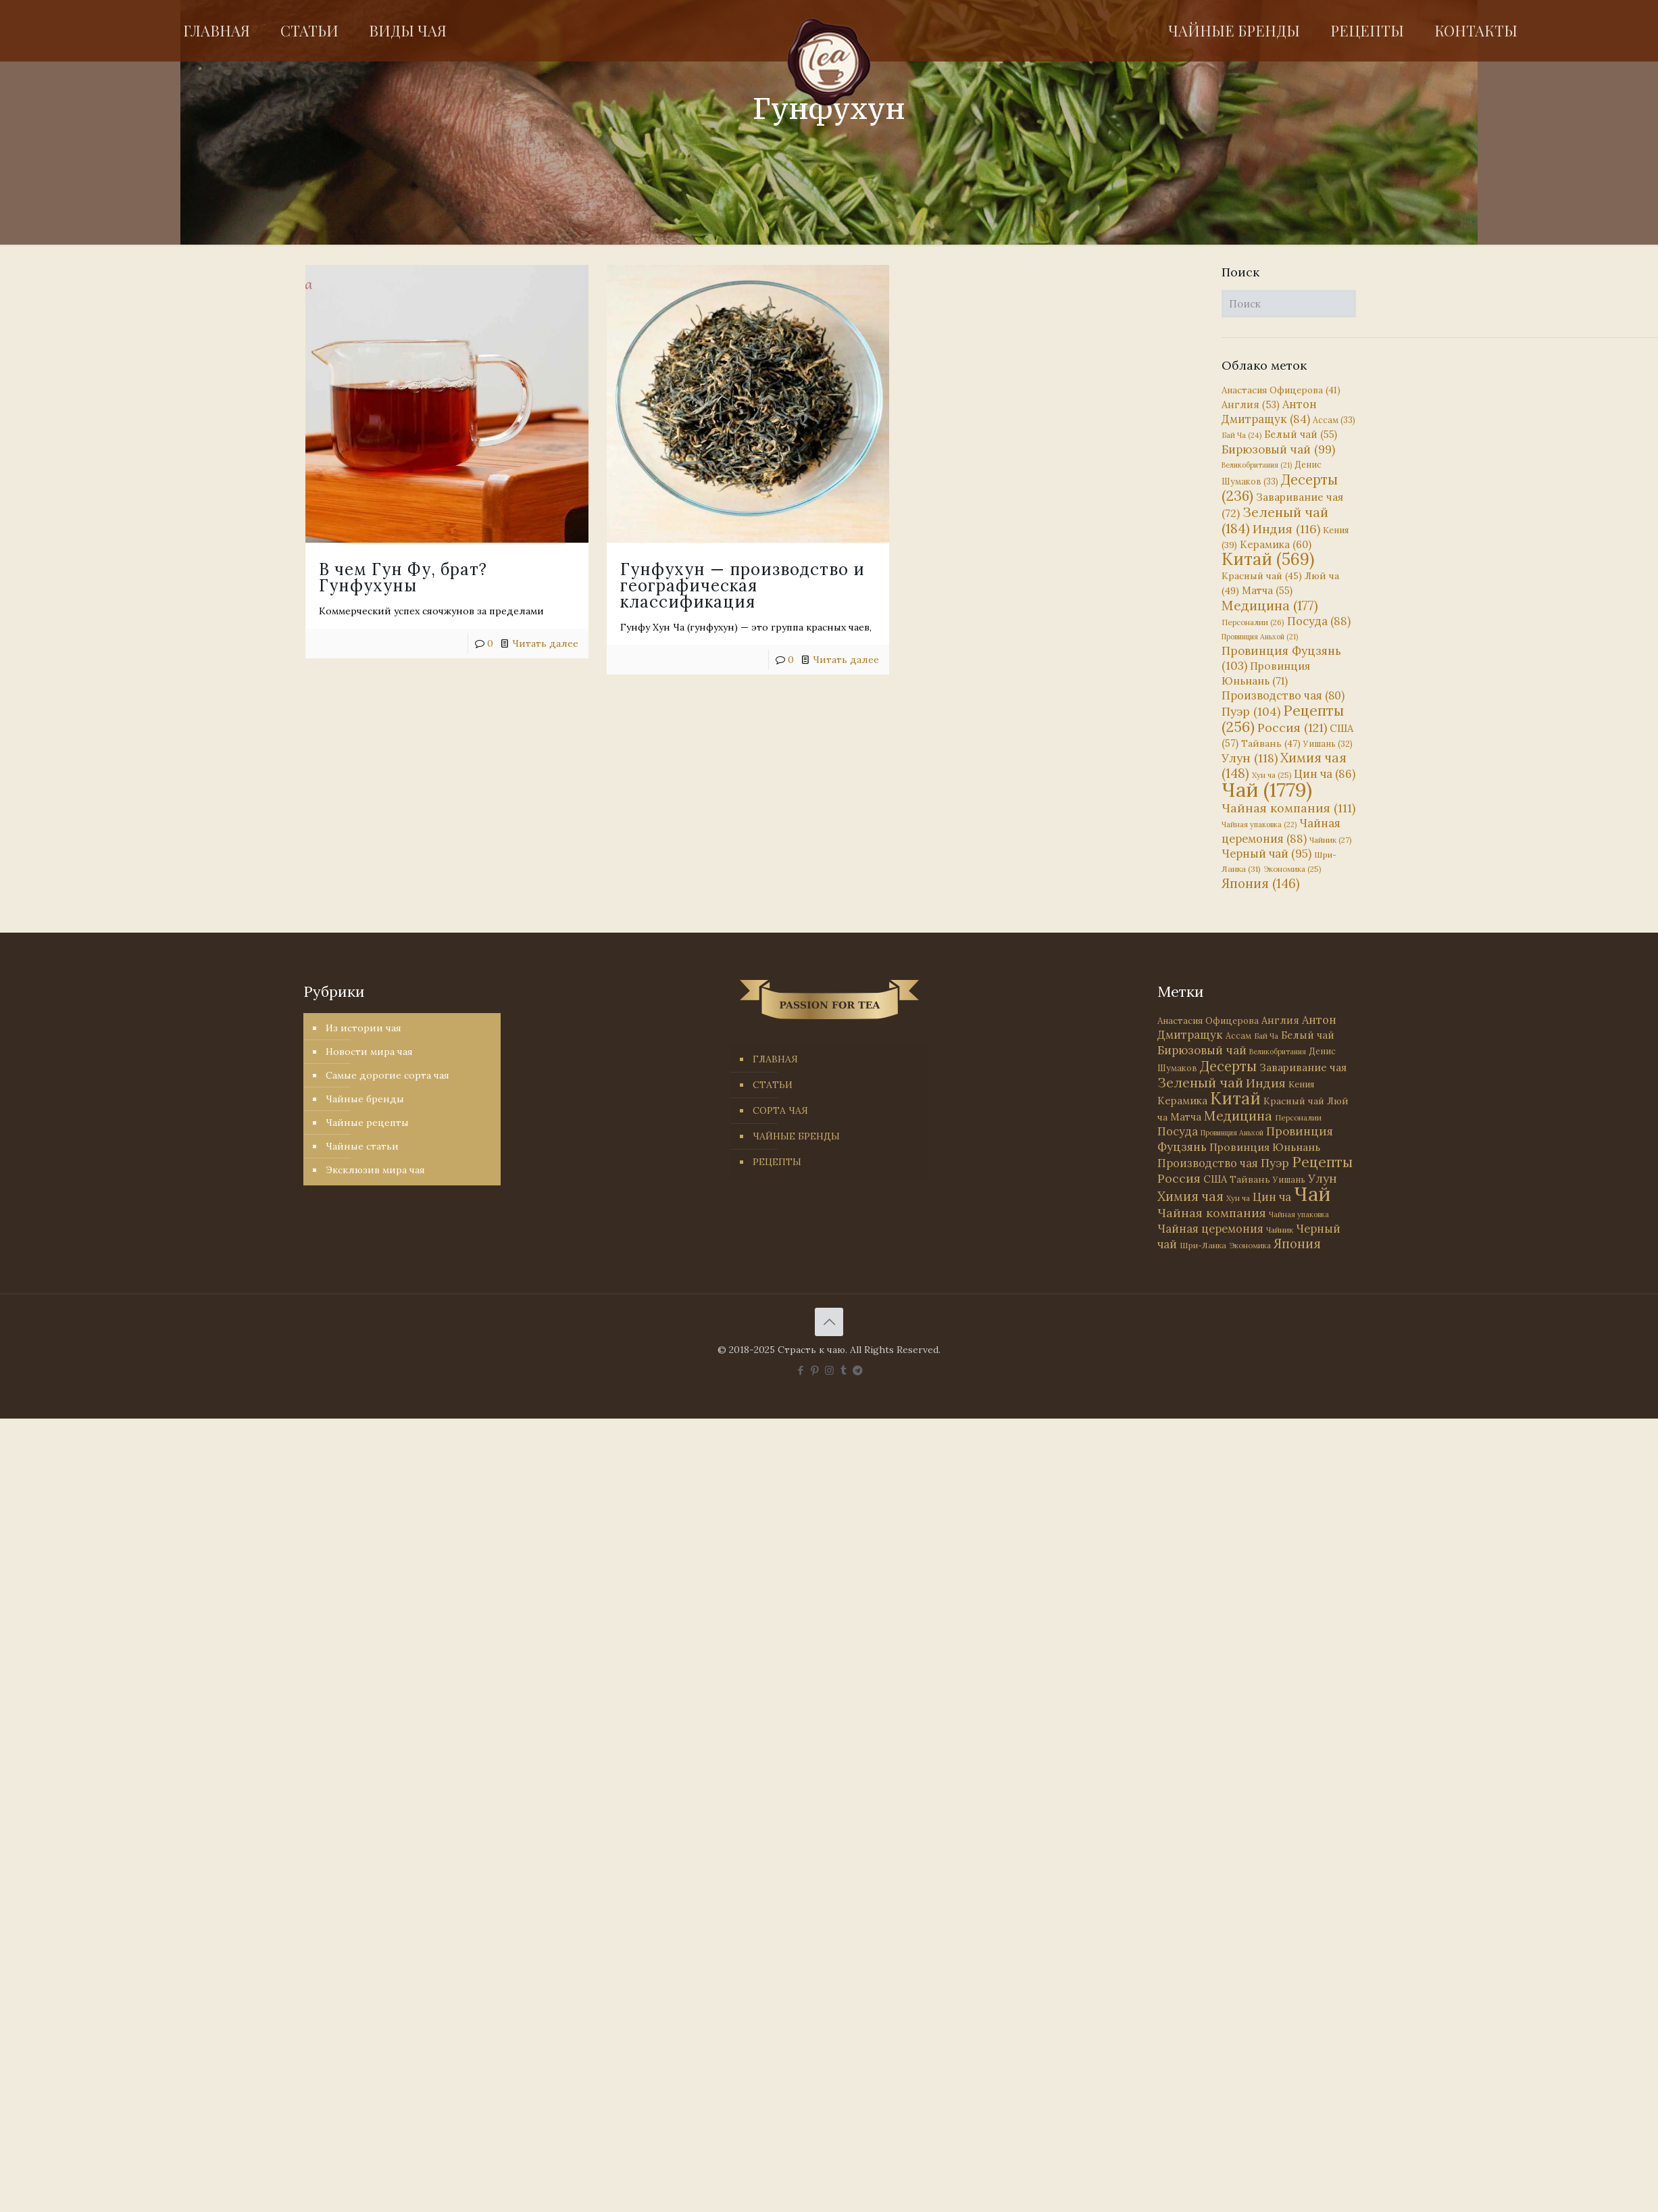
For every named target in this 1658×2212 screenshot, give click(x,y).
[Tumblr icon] (843, 1370)
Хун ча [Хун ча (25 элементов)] (1271, 775)
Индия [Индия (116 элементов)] (1286, 529)
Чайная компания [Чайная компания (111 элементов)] (1288, 808)
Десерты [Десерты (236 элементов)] (1228, 1066)
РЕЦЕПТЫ (777, 1162)
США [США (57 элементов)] (1215, 1179)
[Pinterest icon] (815, 1370)
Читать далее (545, 643)
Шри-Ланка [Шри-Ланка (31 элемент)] (1203, 1245)
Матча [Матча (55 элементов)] (1267, 590)
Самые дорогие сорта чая (387, 1075)
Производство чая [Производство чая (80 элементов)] (1283, 695)
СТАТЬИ (773, 1085)
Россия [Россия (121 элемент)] (1292, 727)
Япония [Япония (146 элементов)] (1261, 883)
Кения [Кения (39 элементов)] (1301, 1084)
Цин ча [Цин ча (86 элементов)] (1324, 773)
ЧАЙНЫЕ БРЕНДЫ (796, 1136)
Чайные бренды (365, 1099)
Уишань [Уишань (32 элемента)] (1328, 744)
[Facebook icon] (801, 1370)
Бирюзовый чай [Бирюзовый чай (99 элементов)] (1278, 449)
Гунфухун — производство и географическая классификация (726, 585)
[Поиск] (1289, 304)
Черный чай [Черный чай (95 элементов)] (1266, 853)
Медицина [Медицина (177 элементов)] (1270, 605)
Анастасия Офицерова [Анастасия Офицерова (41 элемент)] (1281, 390)
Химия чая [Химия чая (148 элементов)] (1284, 765)
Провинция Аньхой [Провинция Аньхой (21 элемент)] (1260, 636)
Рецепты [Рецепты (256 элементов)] (1283, 719)
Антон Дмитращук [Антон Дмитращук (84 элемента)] (1269, 411)
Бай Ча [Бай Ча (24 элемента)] (1241, 435)
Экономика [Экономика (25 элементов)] (1292, 869)
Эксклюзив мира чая (375, 1170)
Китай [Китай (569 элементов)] (1268, 559)
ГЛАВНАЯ (775, 1059)
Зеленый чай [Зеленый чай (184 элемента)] (1275, 520)
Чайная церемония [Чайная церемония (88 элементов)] (1281, 831)
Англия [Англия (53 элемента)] (1251, 404)
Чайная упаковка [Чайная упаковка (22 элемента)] (1259, 824)
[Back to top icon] (829, 1322)
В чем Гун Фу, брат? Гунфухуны (403, 577)
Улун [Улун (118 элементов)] (1250, 758)
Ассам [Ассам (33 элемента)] (1334, 419)
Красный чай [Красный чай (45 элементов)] (1262, 576)
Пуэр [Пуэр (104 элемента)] (1251, 711)
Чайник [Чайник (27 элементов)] (1330, 840)
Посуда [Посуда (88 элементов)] (1319, 621)
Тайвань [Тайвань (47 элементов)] (1271, 743)
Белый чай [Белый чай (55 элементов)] (1300, 434)
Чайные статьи (362, 1146)
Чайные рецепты (367, 1122)
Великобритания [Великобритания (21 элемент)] (1257, 465)
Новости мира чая (369, 1052)
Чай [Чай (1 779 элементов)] (1267, 789)
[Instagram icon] (829, 1370)
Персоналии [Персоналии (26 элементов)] (1253, 622)
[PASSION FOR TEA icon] (858, 1370)
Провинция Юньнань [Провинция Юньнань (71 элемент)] (1264, 1147)
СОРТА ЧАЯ (780, 1110)
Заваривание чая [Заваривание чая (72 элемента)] (1303, 1067)
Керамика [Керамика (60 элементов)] (1275, 544)
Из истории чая (363, 1028)
